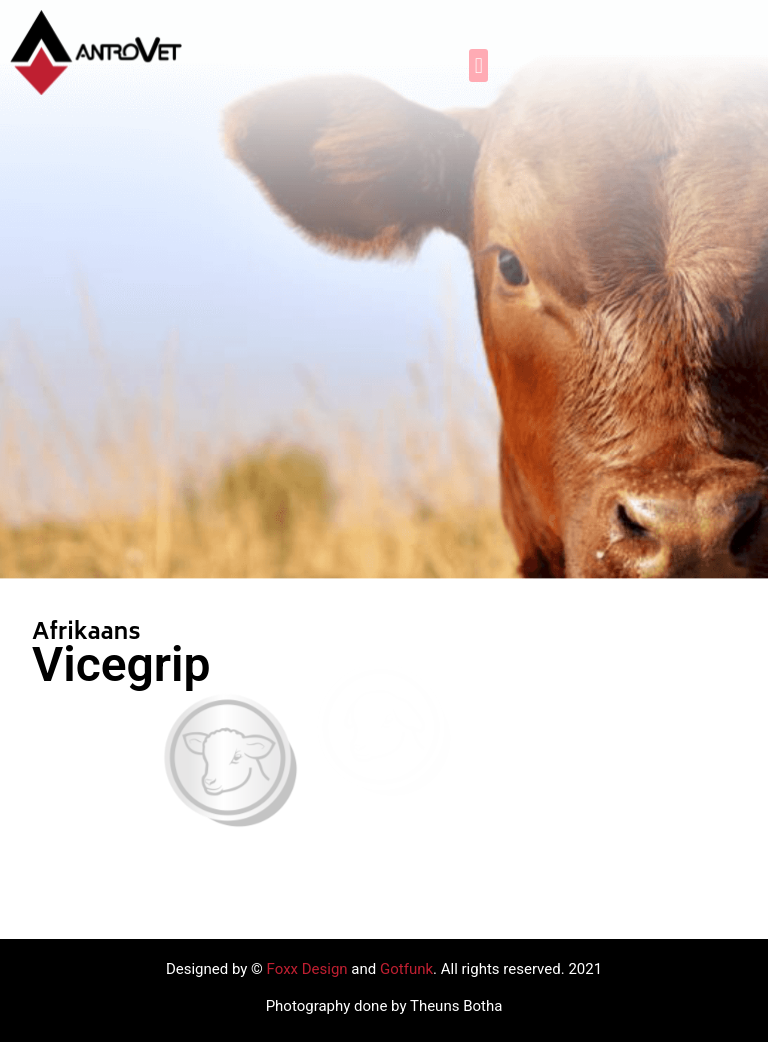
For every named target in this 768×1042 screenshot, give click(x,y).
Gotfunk (406, 969)
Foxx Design (307, 969)
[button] (478, 65)
